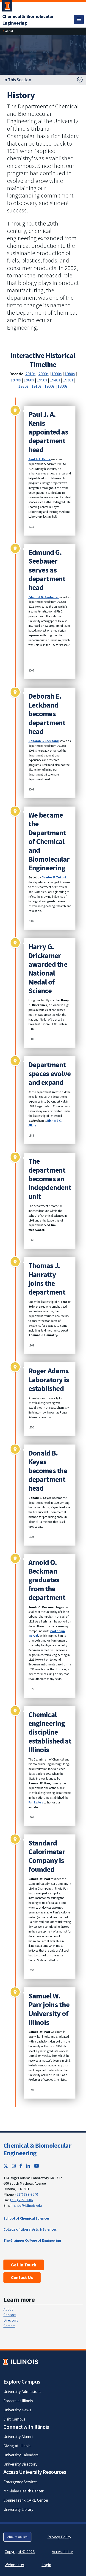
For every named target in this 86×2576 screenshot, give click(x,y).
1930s (68, 380)
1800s (63, 386)
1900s (49, 386)
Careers (9, 2325)
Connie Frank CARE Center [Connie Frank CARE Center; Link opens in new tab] (25, 2500)
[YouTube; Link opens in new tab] (36, 2166)
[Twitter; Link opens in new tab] (5, 2166)
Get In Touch (23, 2265)
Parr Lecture (35, 1802)
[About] (9, 31)
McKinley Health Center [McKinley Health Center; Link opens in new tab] (23, 2491)
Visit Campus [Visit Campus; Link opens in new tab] (14, 2419)
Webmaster (14, 2564)
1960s (29, 380)
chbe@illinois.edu (28, 2205)
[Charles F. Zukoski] (54, 877)
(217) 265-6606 (21, 2200)
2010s (30, 373)
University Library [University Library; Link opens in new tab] (18, 2509)
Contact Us (22, 2277)
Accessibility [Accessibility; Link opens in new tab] (62, 2551)
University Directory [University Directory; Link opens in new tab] (20, 2464)
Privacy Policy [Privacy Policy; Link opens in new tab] (59, 2536)
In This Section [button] (17, 79)
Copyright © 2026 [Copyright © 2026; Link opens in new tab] (20, 2551)
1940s (55, 380)
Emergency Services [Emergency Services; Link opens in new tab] (20, 2481)
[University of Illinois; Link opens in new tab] (20, 2362)
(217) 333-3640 (26, 2194)
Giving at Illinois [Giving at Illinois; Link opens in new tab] (17, 2445)
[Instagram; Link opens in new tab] (14, 2166)
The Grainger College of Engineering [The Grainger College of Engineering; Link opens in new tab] (32, 2240)
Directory (10, 2320)
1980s (70, 373)
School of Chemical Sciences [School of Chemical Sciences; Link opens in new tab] (26, 2218)
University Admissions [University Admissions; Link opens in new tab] (22, 2391)
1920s (23, 386)
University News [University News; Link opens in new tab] (17, 2409)
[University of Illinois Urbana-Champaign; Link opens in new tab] (7, 6)
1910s (36, 386)
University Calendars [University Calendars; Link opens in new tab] (21, 2454)
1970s (16, 380)
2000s (44, 373)
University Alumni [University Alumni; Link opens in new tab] (18, 2436)
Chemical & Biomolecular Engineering (37, 2149)
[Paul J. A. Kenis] (39, 459)
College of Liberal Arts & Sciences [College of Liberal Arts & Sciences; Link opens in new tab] (30, 2229)
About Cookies (17, 2537)
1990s (57, 373)
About (8, 2309)
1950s (42, 380)
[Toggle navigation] (79, 19)
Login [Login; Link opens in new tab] (46, 2564)
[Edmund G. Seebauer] (43, 597)
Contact (9, 2314)
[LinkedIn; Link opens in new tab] (28, 2166)
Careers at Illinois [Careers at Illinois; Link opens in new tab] (18, 2400)
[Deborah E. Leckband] (43, 741)
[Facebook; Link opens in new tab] (20, 2166)
